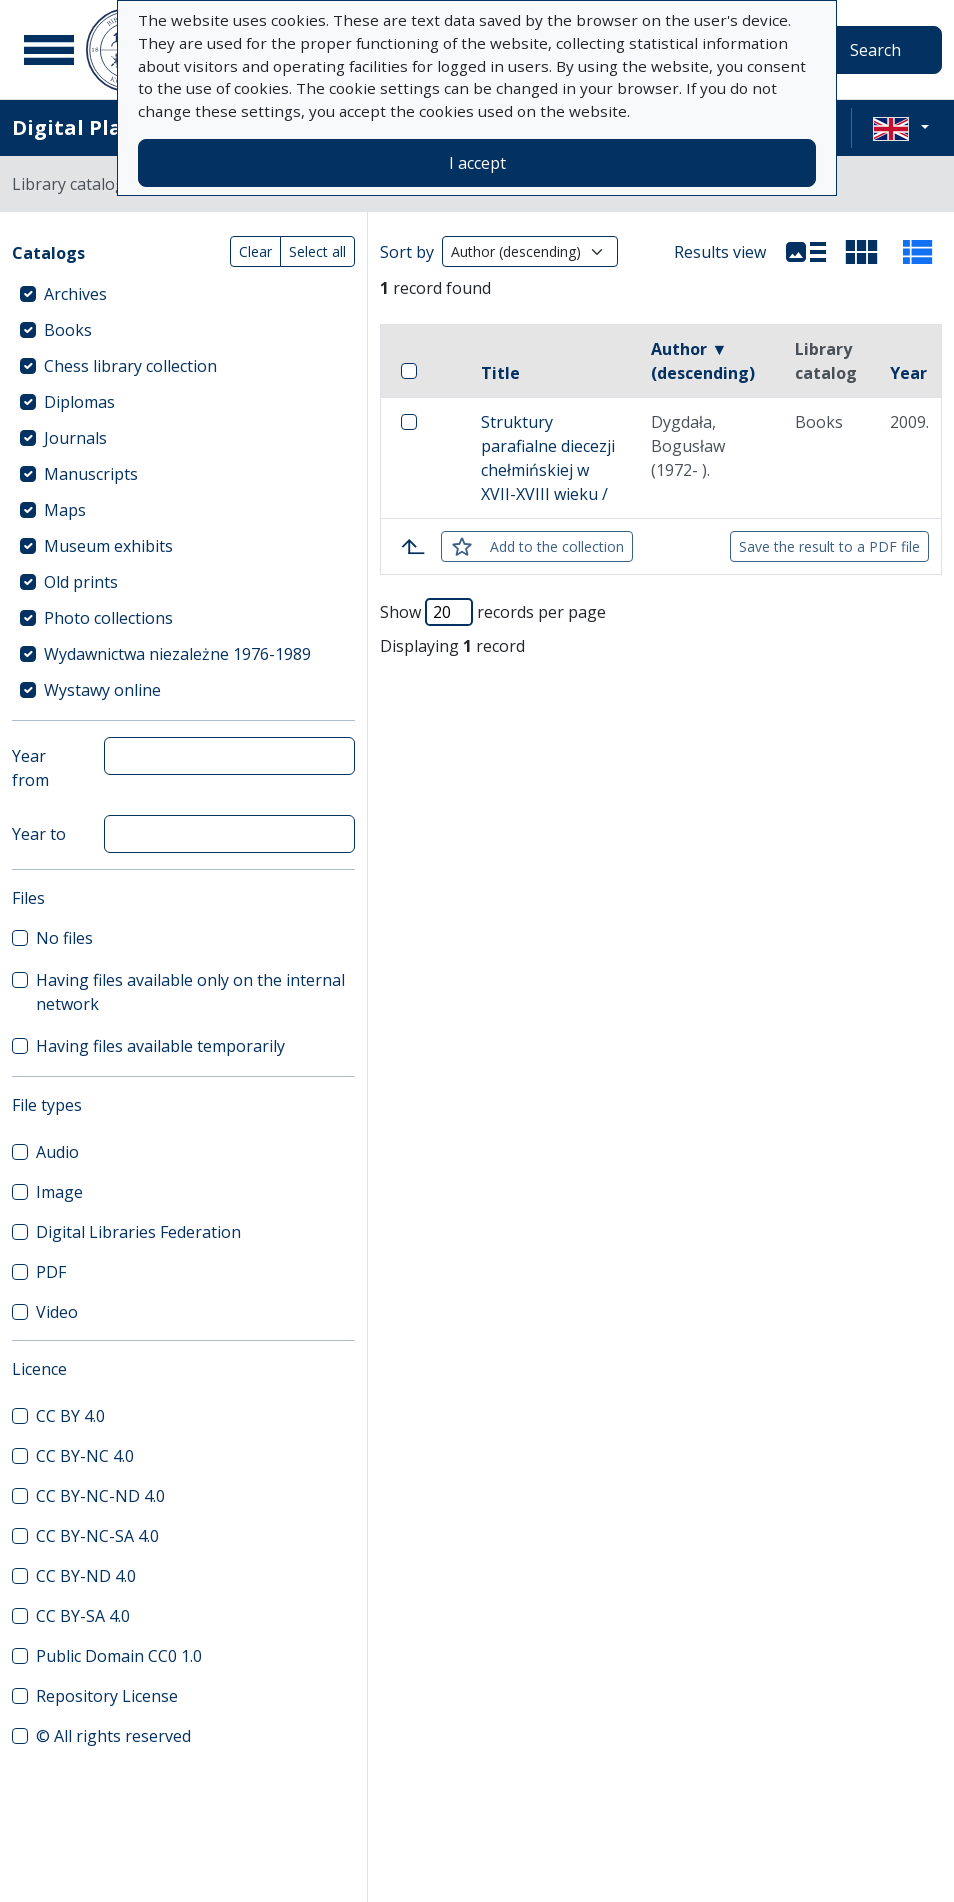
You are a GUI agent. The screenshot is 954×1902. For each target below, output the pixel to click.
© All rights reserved (113, 1736)
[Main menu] (49, 50)
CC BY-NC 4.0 (85, 1456)
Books (68, 330)
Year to (39, 834)
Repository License (107, 1696)
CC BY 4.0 (70, 1416)
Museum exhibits (108, 546)
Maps (65, 510)
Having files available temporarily (160, 1046)
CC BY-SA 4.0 (83, 1616)
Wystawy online (102, 690)
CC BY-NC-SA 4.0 (97, 1536)
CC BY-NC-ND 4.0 (100, 1496)
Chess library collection (130, 366)
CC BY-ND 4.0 (86, 1576)
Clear (255, 251)
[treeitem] (183, 294)
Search (875, 50)
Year (908, 373)
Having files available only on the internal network (190, 992)
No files (64, 938)
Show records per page (493, 612)
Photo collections (108, 618)
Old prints (81, 582)
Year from (30, 768)
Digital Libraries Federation (138, 1232)
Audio (57, 1152)
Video (57, 1312)
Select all (317, 251)
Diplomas (79, 402)
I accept (477, 163)
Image (59, 1192)
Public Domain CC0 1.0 (119, 1656)
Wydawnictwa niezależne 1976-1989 (177, 654)
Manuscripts (91, 474)
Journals (75, 438)
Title (500, 373)
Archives (75, 294)
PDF (51, 1272)
